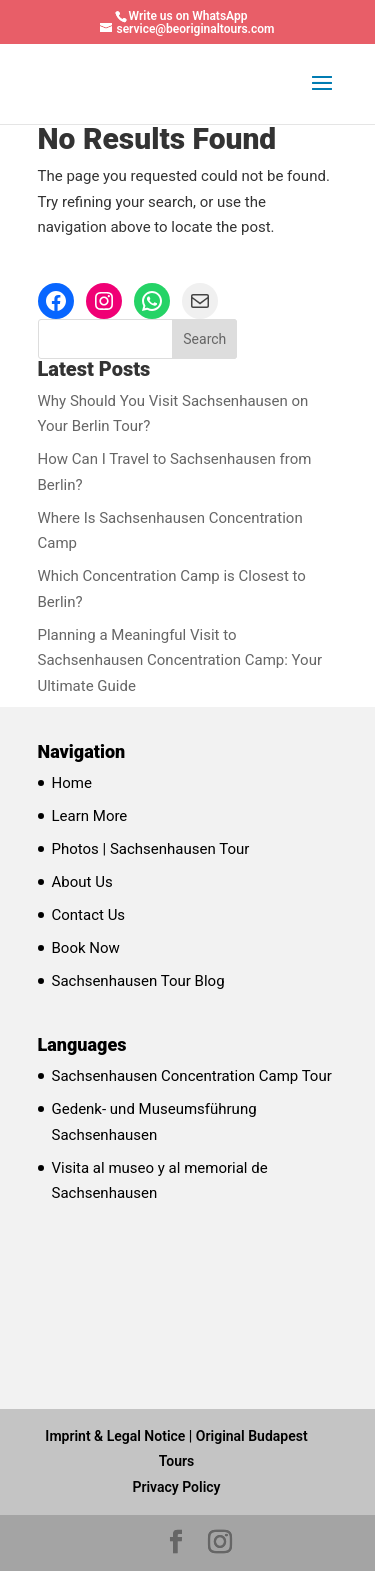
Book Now (86, 948)
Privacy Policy (176, 1487)
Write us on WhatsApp (188, 16)
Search (204, 339)
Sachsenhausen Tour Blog (138, 981)
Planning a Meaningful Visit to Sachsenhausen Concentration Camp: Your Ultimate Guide (180, 660)
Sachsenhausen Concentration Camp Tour (192, 1076)
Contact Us (89, 915)
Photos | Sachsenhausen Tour (151, 849)
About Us (82, 882)
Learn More (90, 816)
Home (72, 783)
